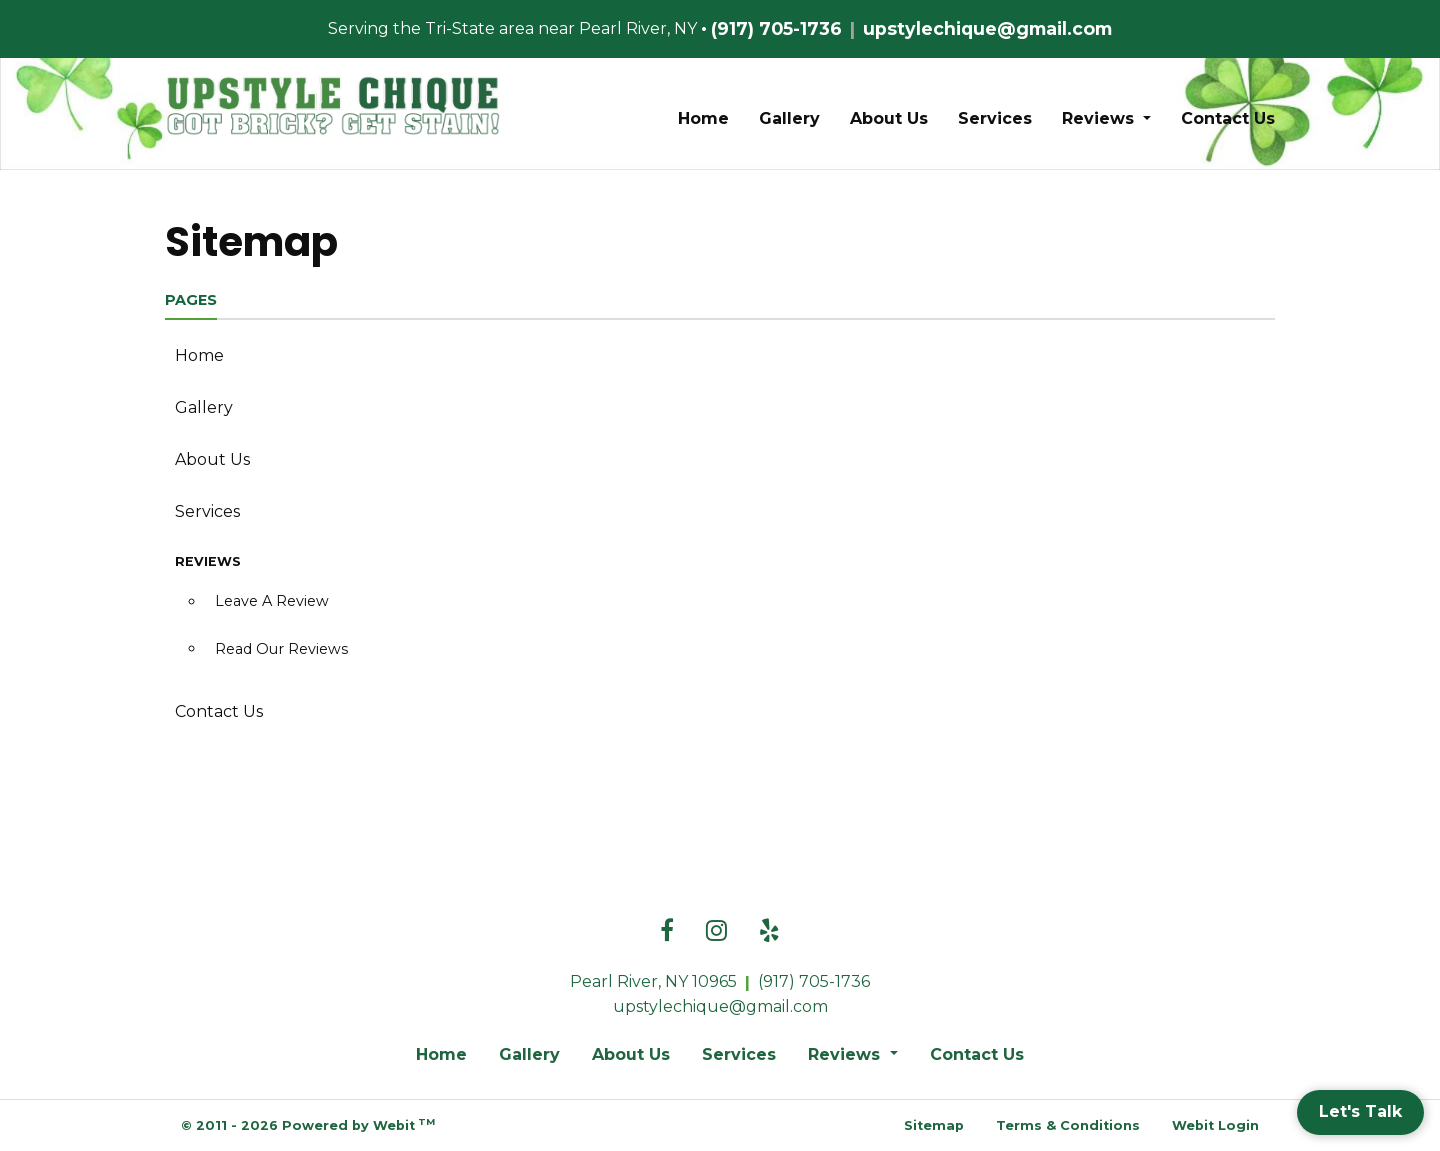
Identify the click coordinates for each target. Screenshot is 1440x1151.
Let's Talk (1360, 1111)
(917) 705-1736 (776, 28)
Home (703, 118)
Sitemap (934, 1125)
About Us (889, 118)
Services (995, 118)
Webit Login (1215, 1125)
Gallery (789, 118)
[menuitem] (703, 119)
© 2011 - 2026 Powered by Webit (308, 1124)
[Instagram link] (716, 932)
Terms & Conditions (1068, 1125)
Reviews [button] (1100, 118)
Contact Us (1228, 118)
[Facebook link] (667, 932)
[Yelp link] (769, 932)
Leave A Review (272, 601)
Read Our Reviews (281, 649)
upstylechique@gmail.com (987, 28)
